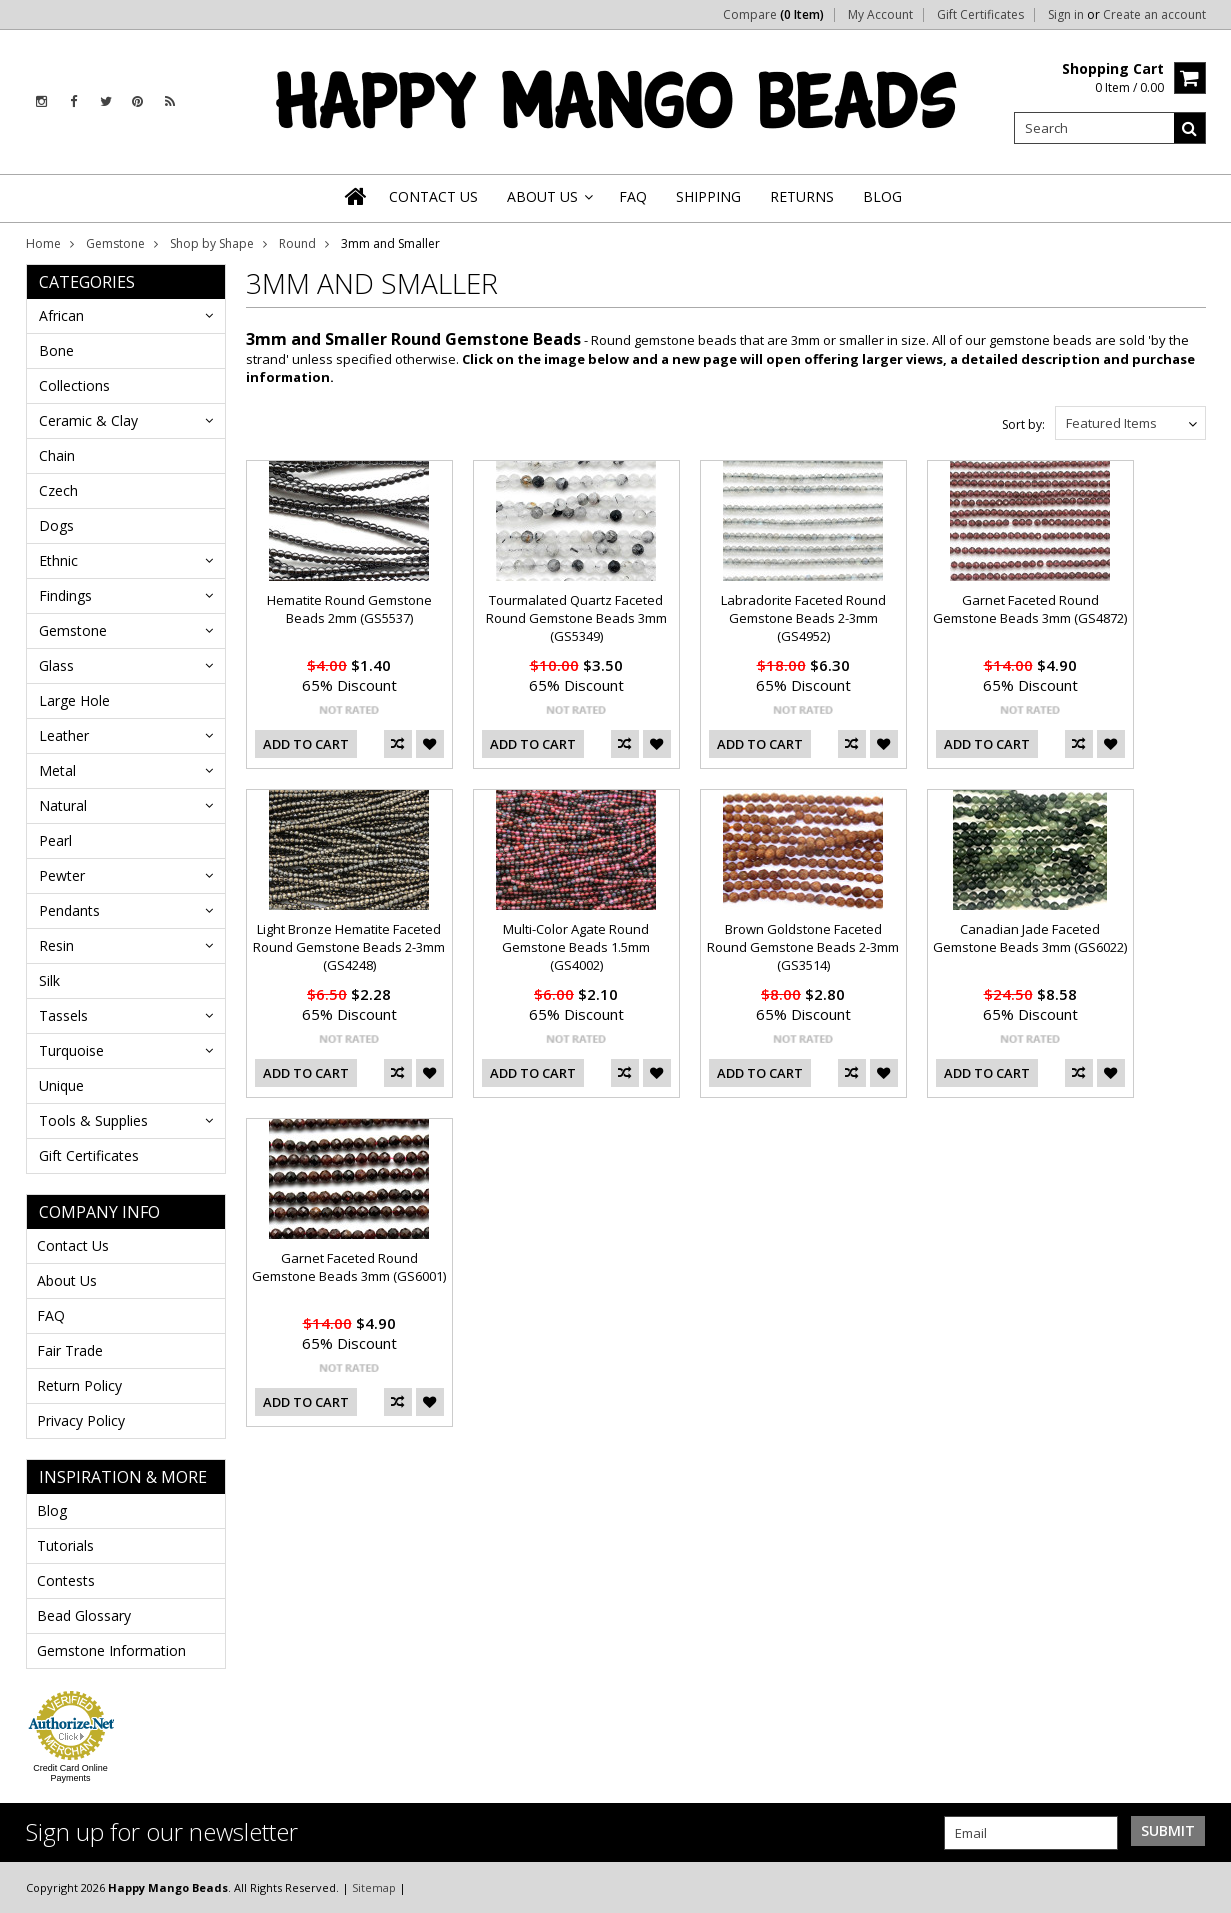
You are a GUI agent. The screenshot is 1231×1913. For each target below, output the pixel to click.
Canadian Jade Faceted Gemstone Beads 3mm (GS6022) (1030, 938)
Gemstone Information (111, 1650)
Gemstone (115, 243)
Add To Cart (306, 744)
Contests (66, 1580)
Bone (56, 350)
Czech (58, 490)
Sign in (1066, 15)
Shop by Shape (212, 243)
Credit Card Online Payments (70, 1773)
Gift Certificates (980, 15)
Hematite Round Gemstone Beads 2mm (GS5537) (349, 609)
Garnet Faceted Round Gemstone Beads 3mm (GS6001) (349, 1267)
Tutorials (65, 1545)
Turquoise (71, 1050)
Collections (74, 385)
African (61, 315)
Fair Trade (70, 1350)
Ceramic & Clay (88, 420)
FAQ (51, 1315)
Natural (63, 805)
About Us (67, 1280)
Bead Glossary (84, 1615)
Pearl (55, 840)
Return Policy (79, 1385)
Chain (57, 455)
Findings (65, 595)
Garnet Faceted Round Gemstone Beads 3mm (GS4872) (1030, 609)
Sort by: (1023, 424)
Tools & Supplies (93, 1120)
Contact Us (73, 1245)
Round (297, 243)
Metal (57, 770)
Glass (56, 665)
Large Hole (74, 700)
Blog (52, 1510)
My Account (880, 15)
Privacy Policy (81, 1420)
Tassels (63, 1015)
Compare (773, 15)
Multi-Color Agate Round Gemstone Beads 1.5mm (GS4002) (576, 947)
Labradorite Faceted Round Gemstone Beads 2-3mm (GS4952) (803, 618)
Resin (56, 945)
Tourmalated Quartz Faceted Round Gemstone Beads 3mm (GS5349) (576, 618)
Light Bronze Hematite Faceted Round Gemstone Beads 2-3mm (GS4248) (349, 947)
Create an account (1154, 15)
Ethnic (58, 560)
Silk (49, 980)
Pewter (62, 875)
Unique (61, 1085)
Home (43, 243)
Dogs (56, 525)
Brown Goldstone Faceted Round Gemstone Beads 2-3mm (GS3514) (803, 947)
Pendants (69, 910)
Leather (64, 735)
